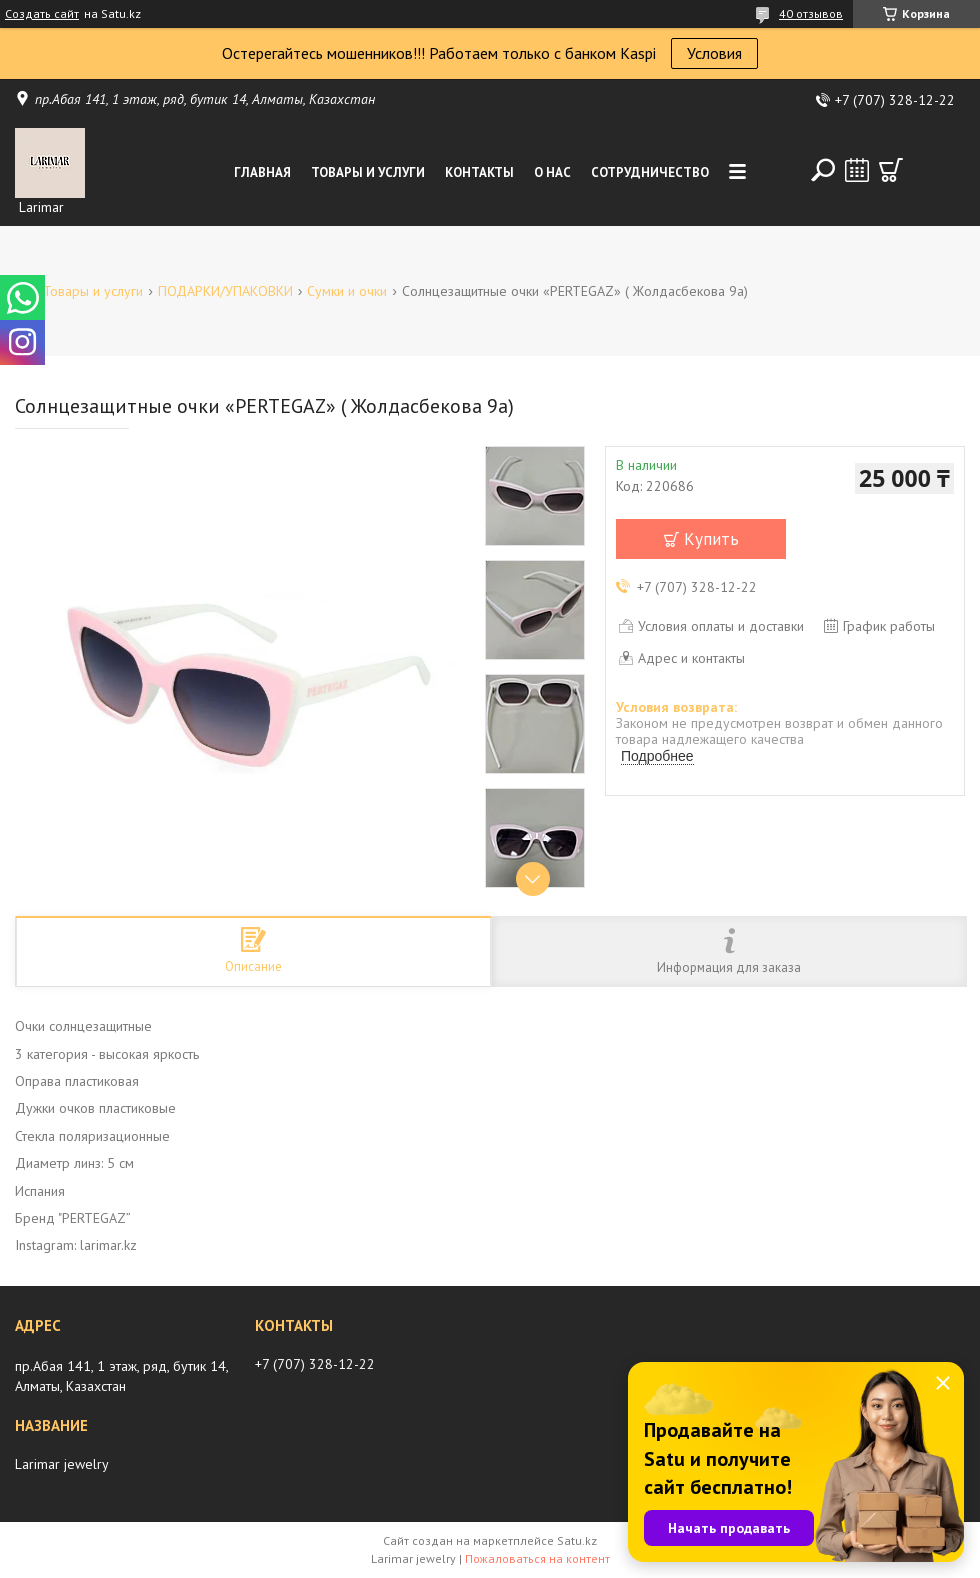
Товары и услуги (368, 172)
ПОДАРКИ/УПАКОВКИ (225, 291)
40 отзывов (811, 13)
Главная (262, 172)
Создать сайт (42, 14)
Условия (714, 53)
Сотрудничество (650, 172)
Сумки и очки (347, 291)
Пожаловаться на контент (537, 1558)
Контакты (479, 172)
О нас (552, 172)
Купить (711, 539)
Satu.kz (577, 1540)
